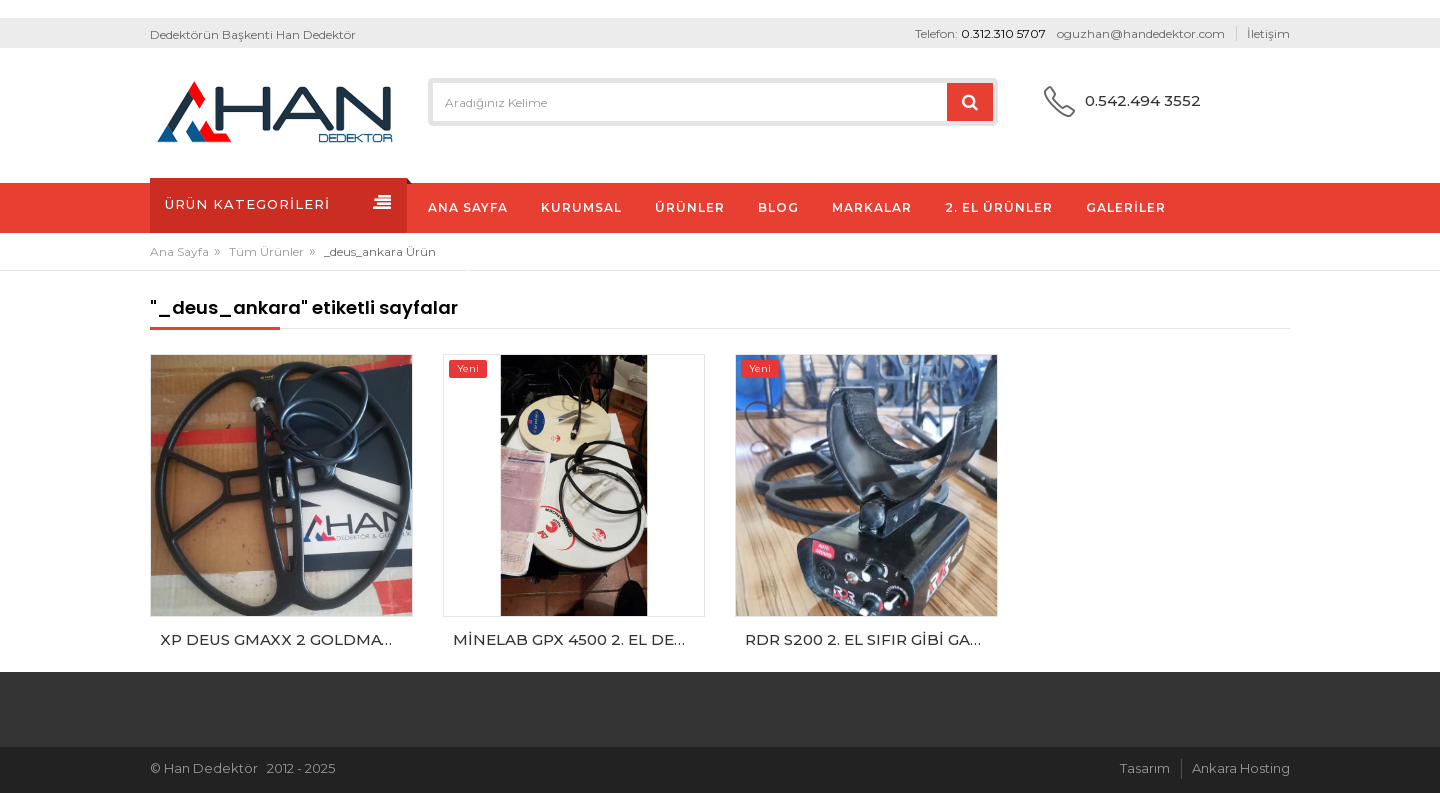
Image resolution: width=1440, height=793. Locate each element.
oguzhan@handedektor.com (1141, 33)
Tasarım (1145, 768)
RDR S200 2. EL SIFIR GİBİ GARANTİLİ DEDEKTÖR (871, 639)
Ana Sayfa (179, 251)
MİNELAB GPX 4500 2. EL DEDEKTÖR (579, 639)
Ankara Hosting (1241, 768)
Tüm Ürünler (266, 251)
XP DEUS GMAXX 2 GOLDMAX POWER (286, 639)
